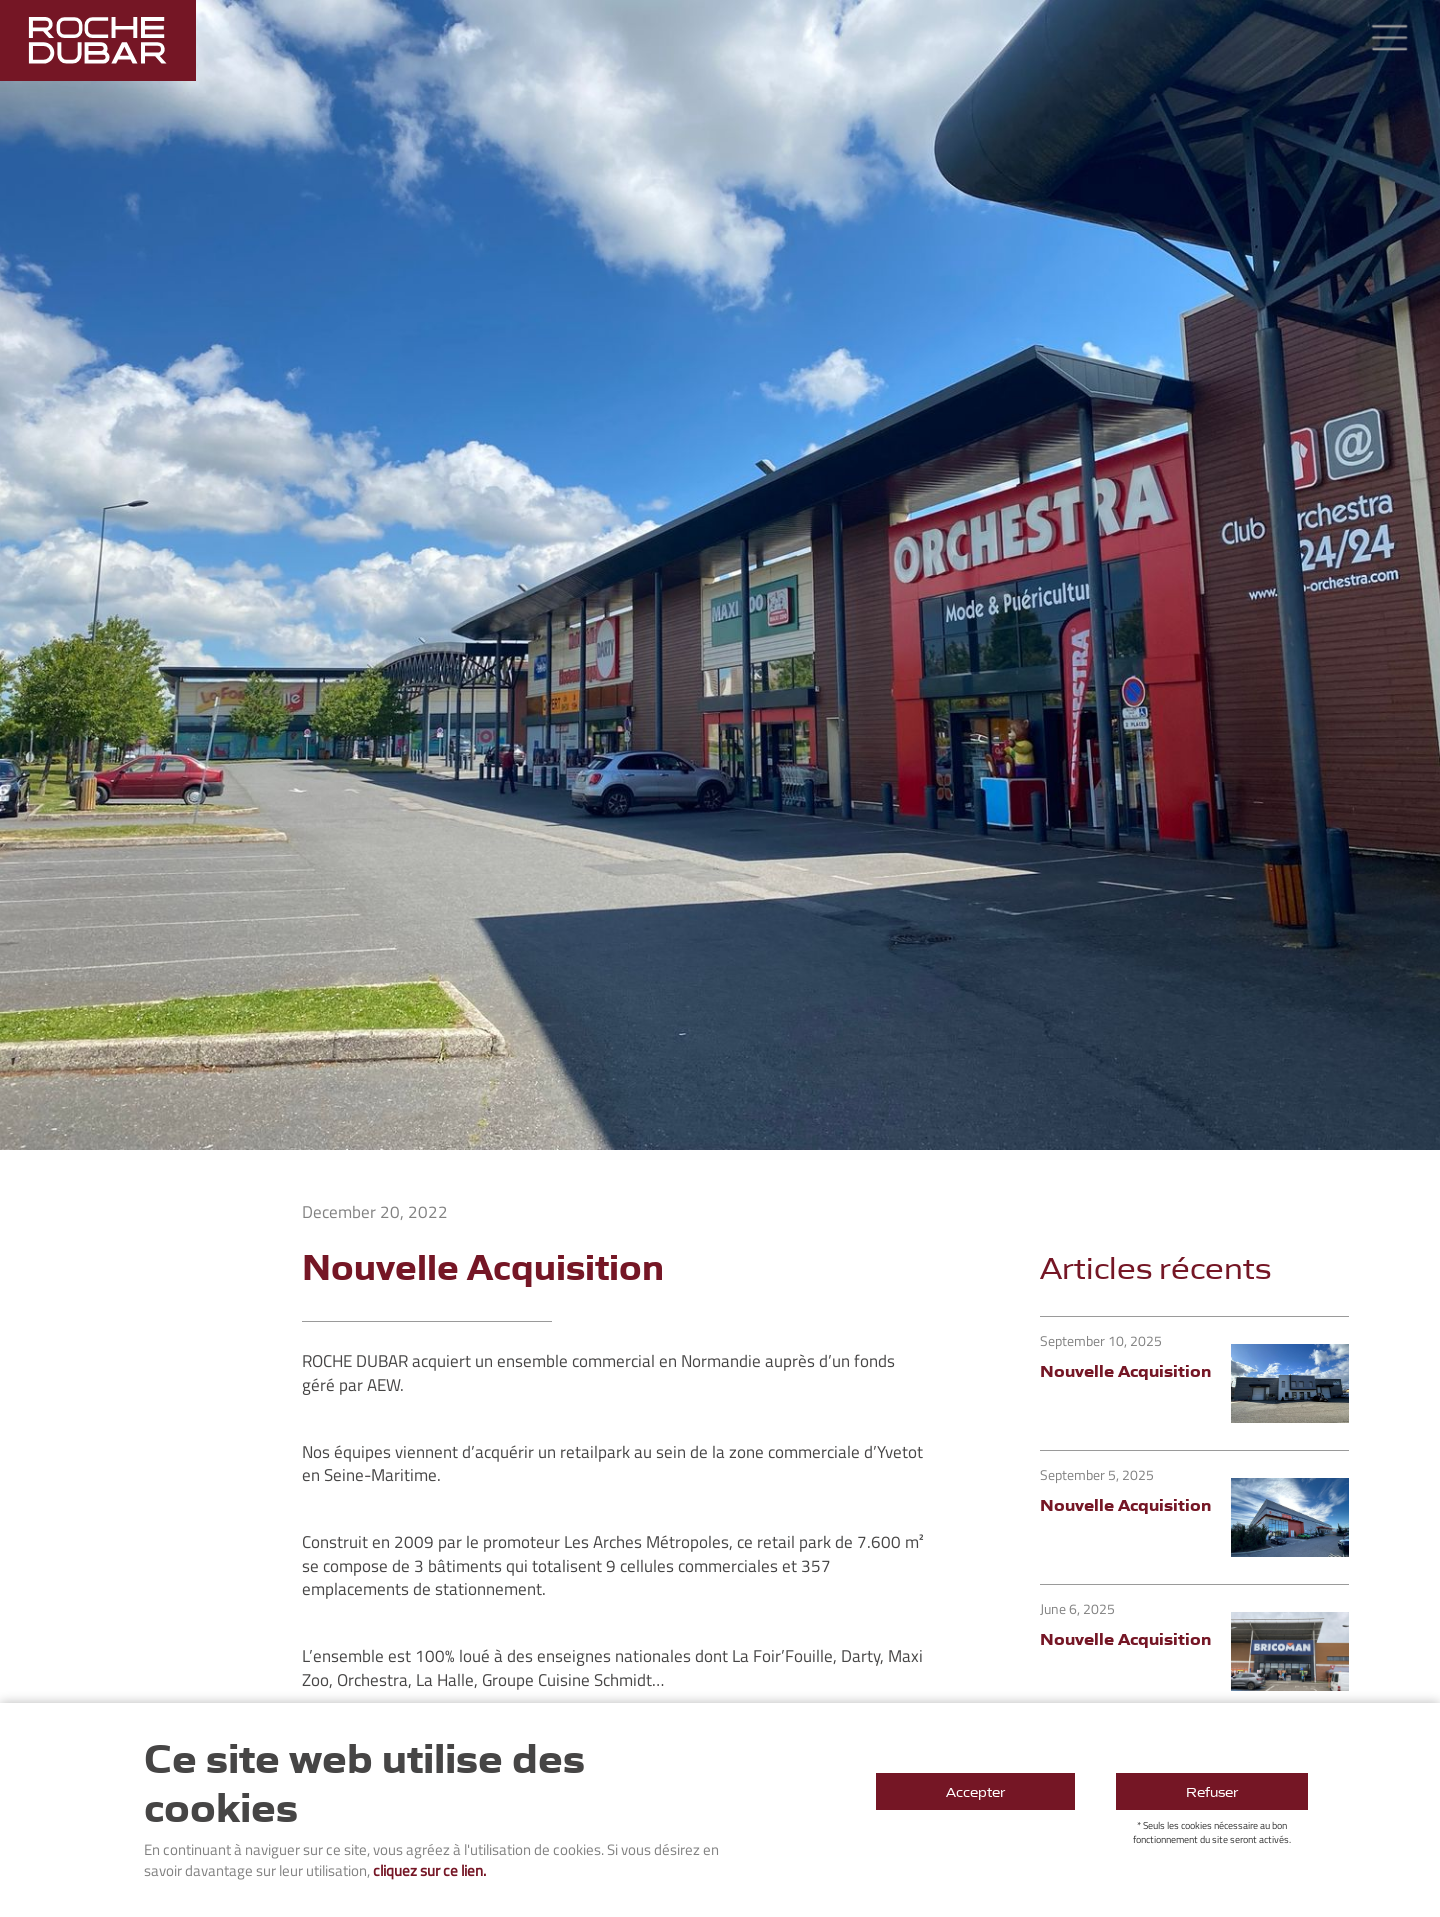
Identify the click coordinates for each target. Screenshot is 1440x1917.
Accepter (975, 1791)
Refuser (1212, 1791)
